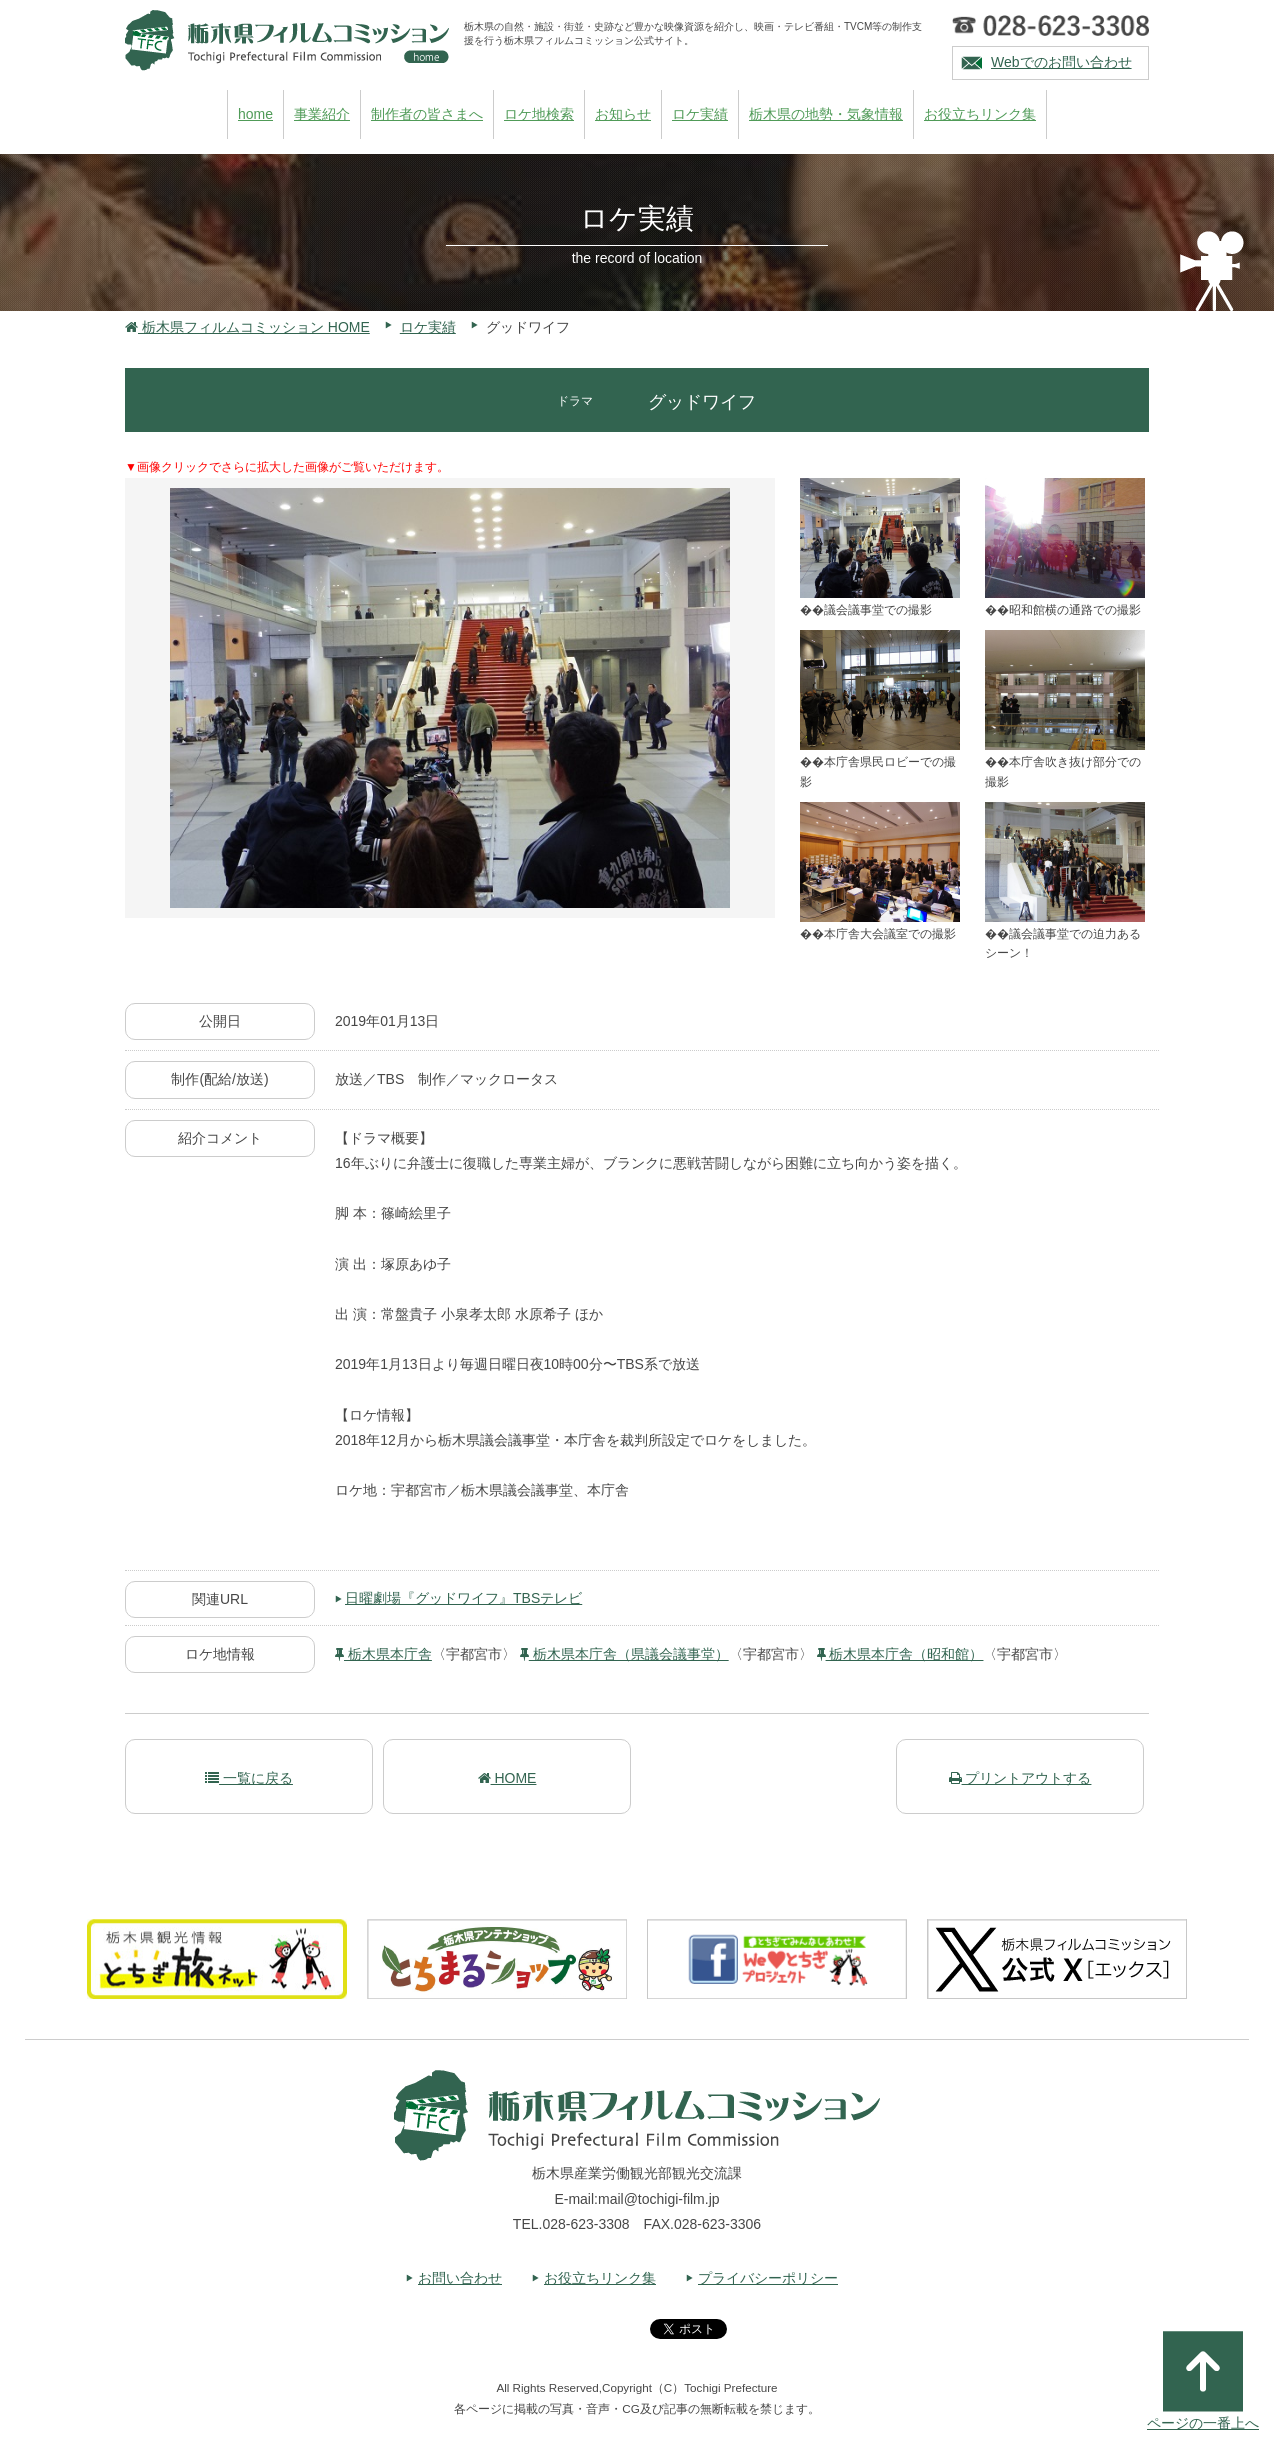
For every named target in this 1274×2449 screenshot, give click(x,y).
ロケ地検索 (539, 114)
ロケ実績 (700, 114)
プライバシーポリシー (768, 2278)
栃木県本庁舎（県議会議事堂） (624, 1654)
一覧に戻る (249, 1778)
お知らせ (623, 114)
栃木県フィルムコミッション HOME (247, 327)
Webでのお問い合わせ (1061, 62)
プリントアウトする (1020, 1778)
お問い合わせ (460, 2278)
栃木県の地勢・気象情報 (826, 114)
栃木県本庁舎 (383, 1654)
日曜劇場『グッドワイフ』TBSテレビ (463, 1598)
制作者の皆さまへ (427, 114)
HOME (507, 1778)
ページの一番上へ (1203, 2381)
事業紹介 (322, 114)
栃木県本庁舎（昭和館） (900, 1654)
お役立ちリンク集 (980, 114)
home (255, 114)
